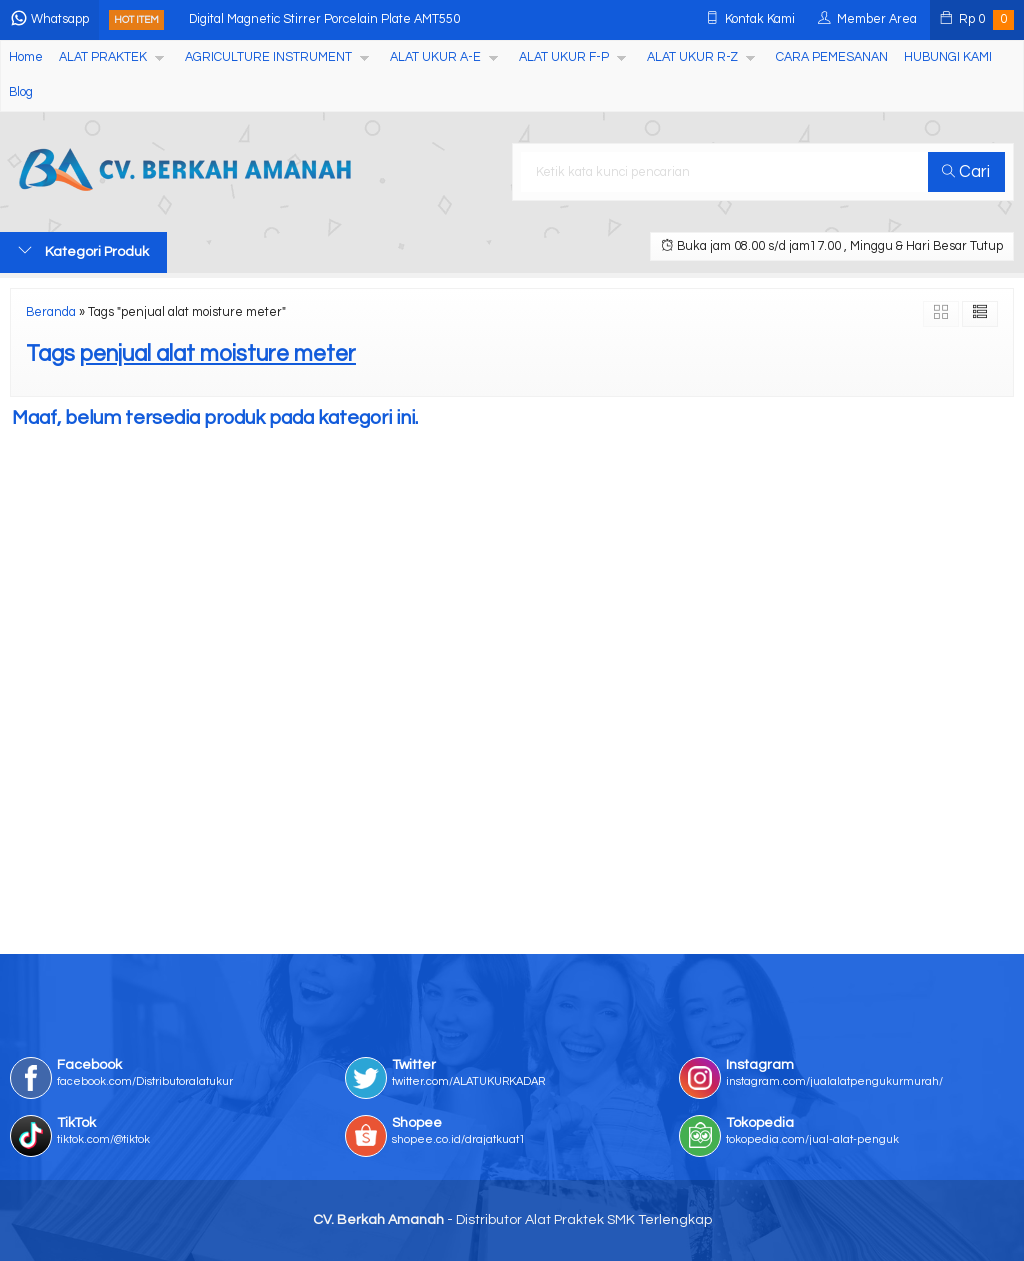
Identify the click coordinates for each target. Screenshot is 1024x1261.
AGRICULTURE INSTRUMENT (268, 57)
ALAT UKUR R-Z (692, 57)
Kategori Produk (83, 251)
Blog (21, 92)
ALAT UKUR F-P (564, 57)
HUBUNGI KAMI (948, 57)
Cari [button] (966, 172)
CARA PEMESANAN (832, 57)
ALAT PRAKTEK (103, 57)
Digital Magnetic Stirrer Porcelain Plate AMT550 (324, 19)
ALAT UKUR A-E (435, 57)
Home (26, 57)
